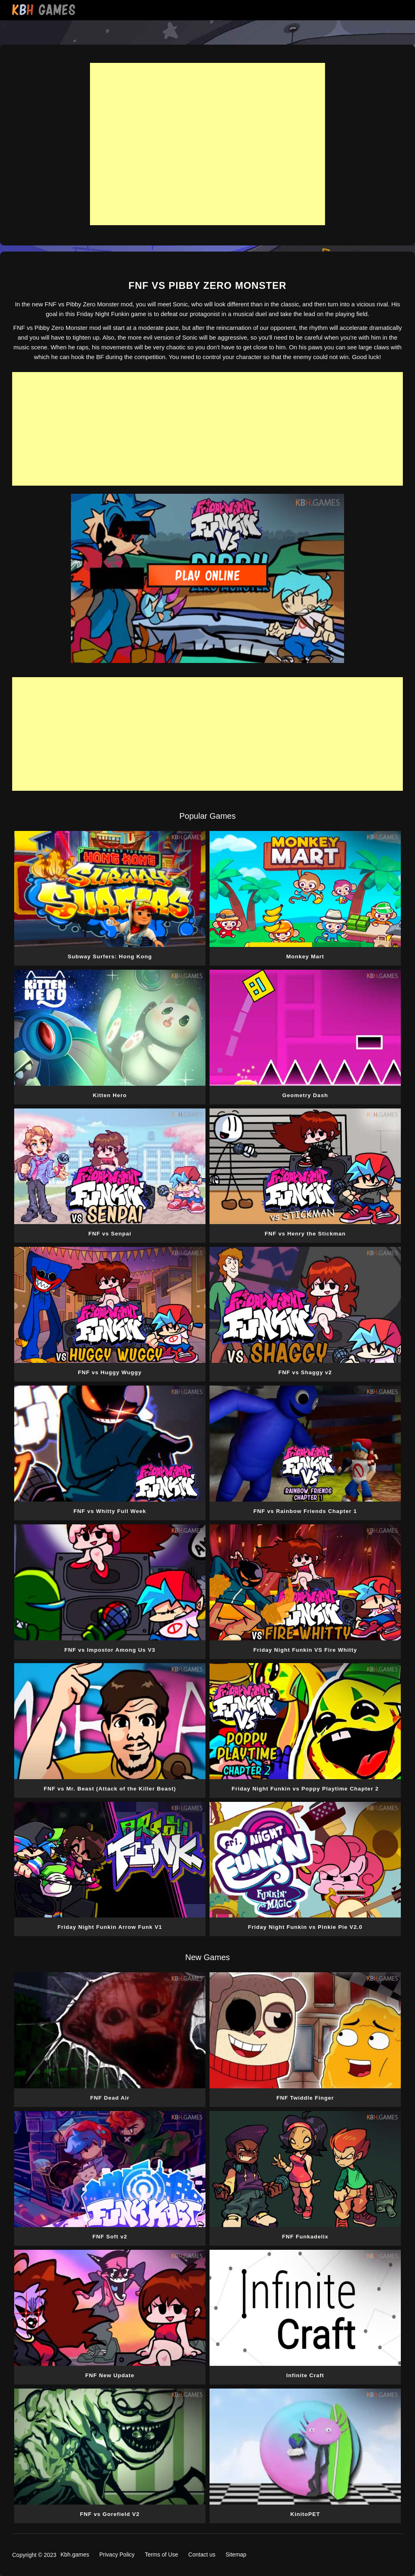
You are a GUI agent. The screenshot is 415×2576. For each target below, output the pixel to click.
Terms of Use (161, 2554)
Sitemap (236, 2554)
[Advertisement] (207, 144)
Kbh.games (74, 2554)
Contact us (202, 2554)
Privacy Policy (117, 2554)
